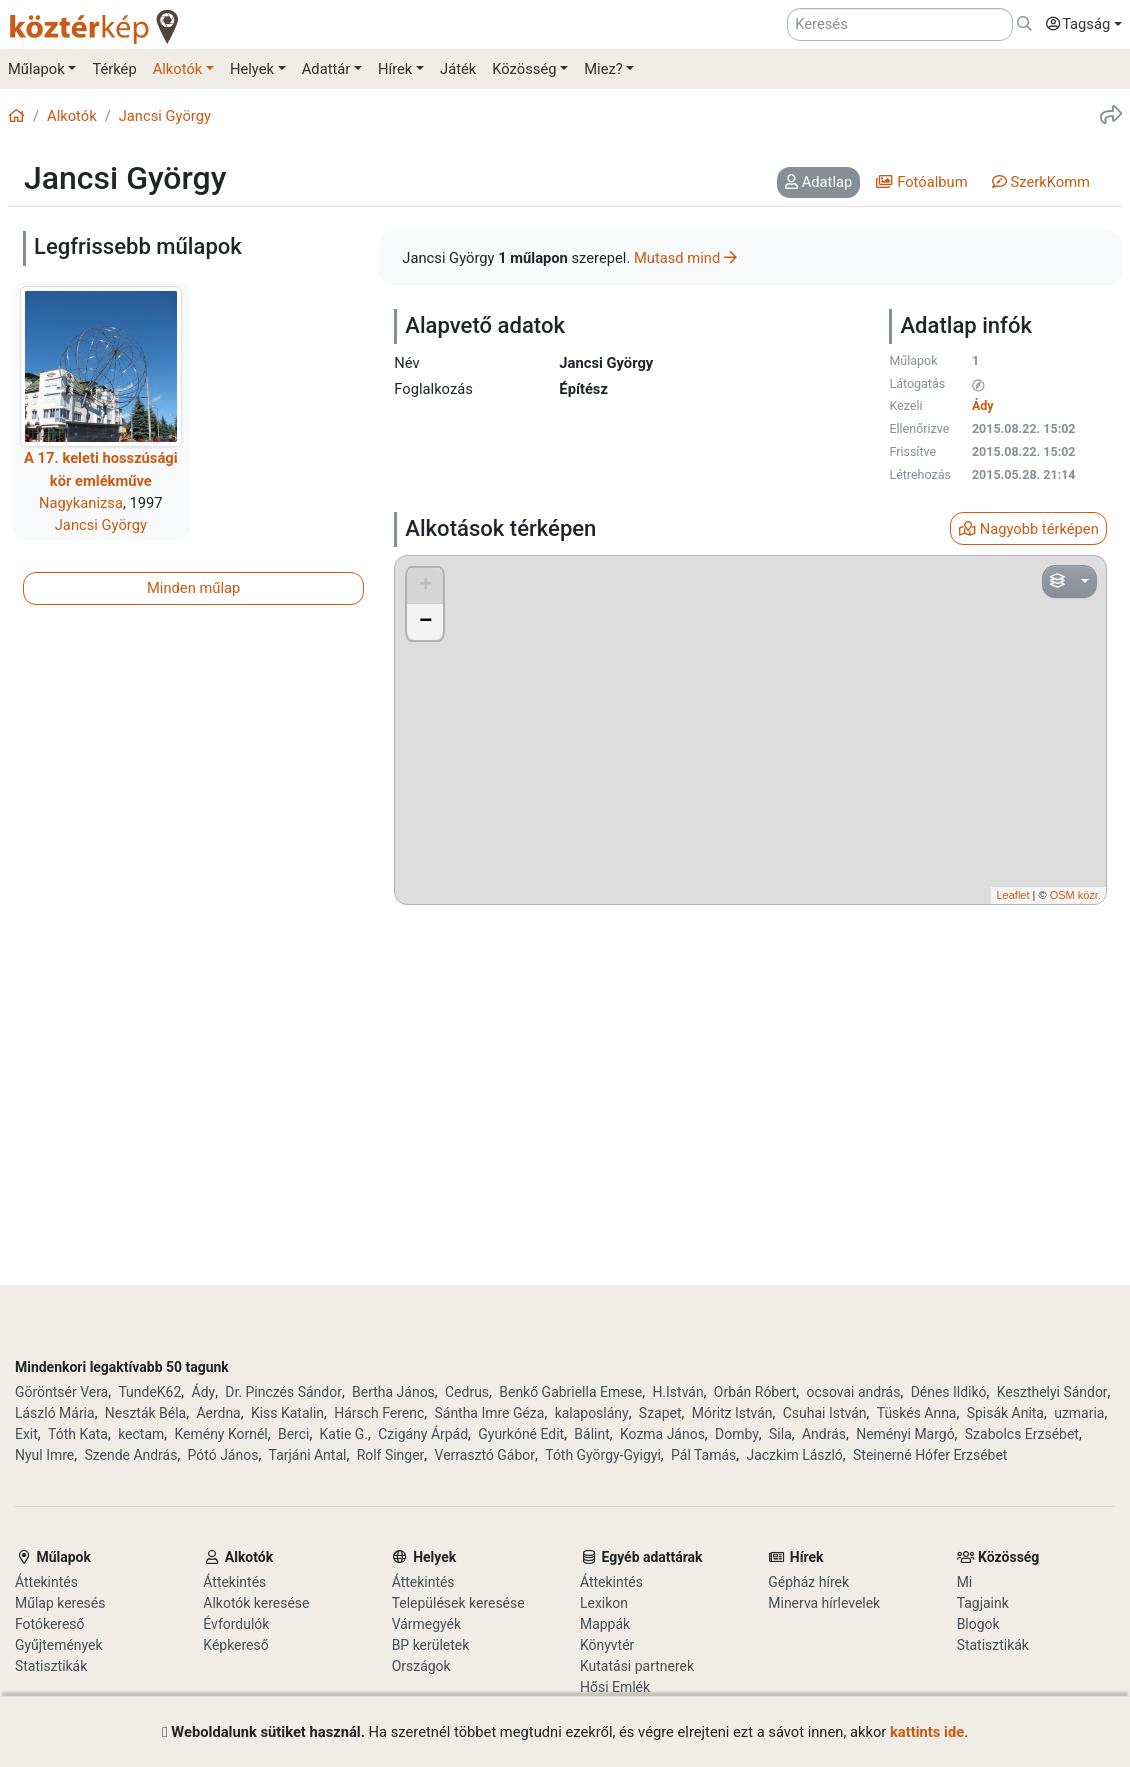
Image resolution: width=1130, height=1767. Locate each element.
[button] (1079, 25)
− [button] (425, 622)
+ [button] (425, 586)
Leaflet (1012, 895)
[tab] (819, 183)
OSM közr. (1075, 895)
